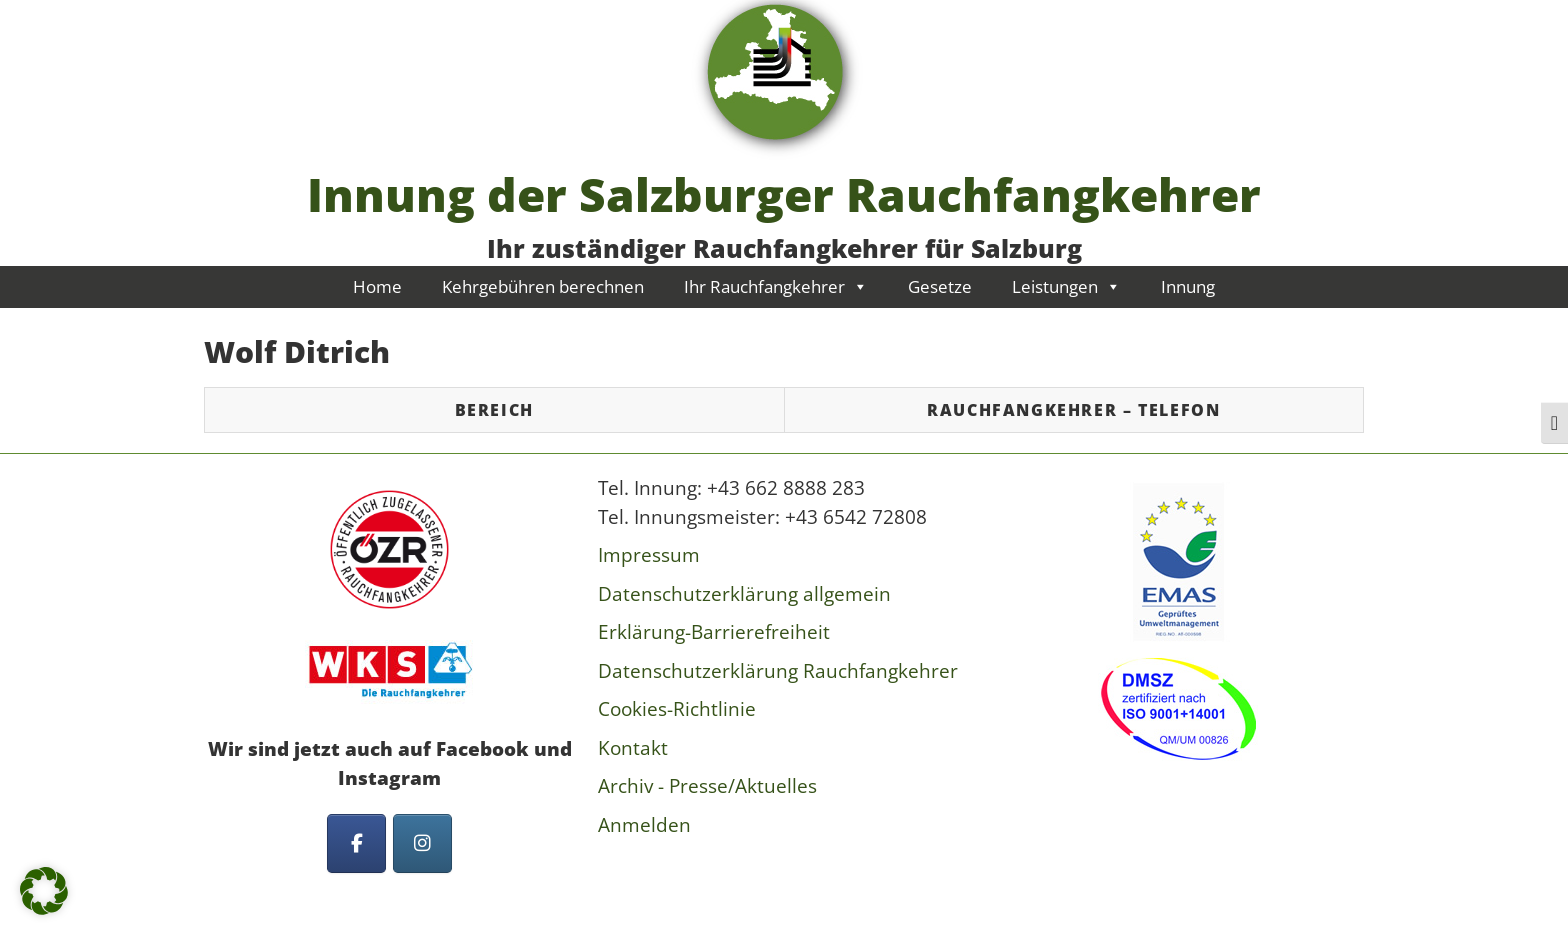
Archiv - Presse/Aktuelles (707, 786)
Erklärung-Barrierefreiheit (714, 632)
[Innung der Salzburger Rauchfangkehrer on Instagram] (422, 843)
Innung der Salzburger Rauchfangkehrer (784, 194)
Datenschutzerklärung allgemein (744, 594)
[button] (44, 891)
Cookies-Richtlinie (677, 709)
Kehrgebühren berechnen (543, 286)
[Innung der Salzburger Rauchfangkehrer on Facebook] (356, 843)
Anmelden (644, 825)
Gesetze (940, 286)
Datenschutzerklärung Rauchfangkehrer (778, 671)
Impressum (649, 555)
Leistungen (1066, 286)
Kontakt (633, 748)
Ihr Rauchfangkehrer (776, 286)
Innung (1188, 286)
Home (377, 286)
